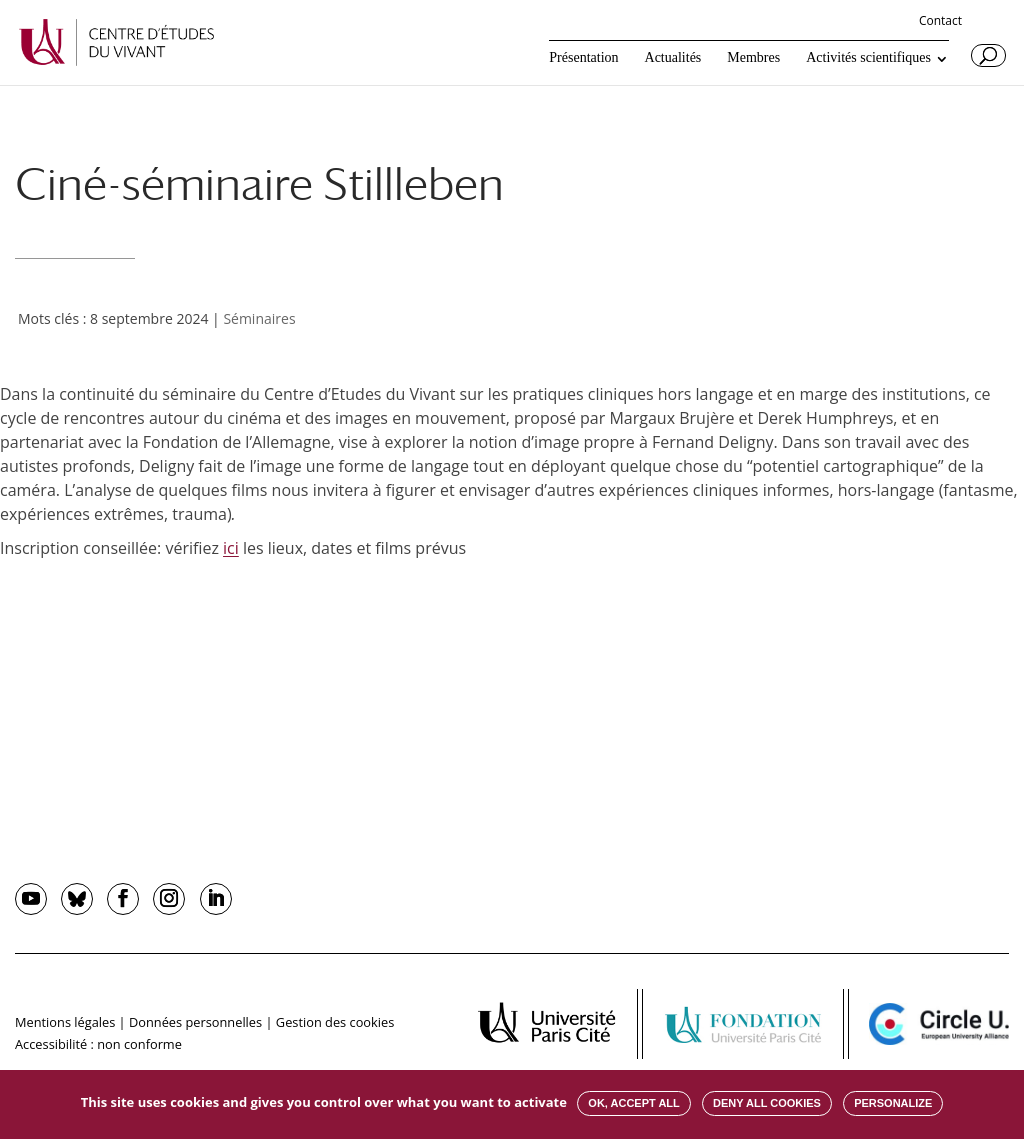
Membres (753, 58)
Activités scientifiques (868, 58)
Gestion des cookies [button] (335, 1022)
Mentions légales (65, 1022)
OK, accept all (633, 1103)
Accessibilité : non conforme (98, 1044)
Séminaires (259, 318)
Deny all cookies (767, 1103)
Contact (940, 22)
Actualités (673, 58)
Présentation (583, 58)
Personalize (893, 1103)
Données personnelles (195, 1022)
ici (231, 548)
